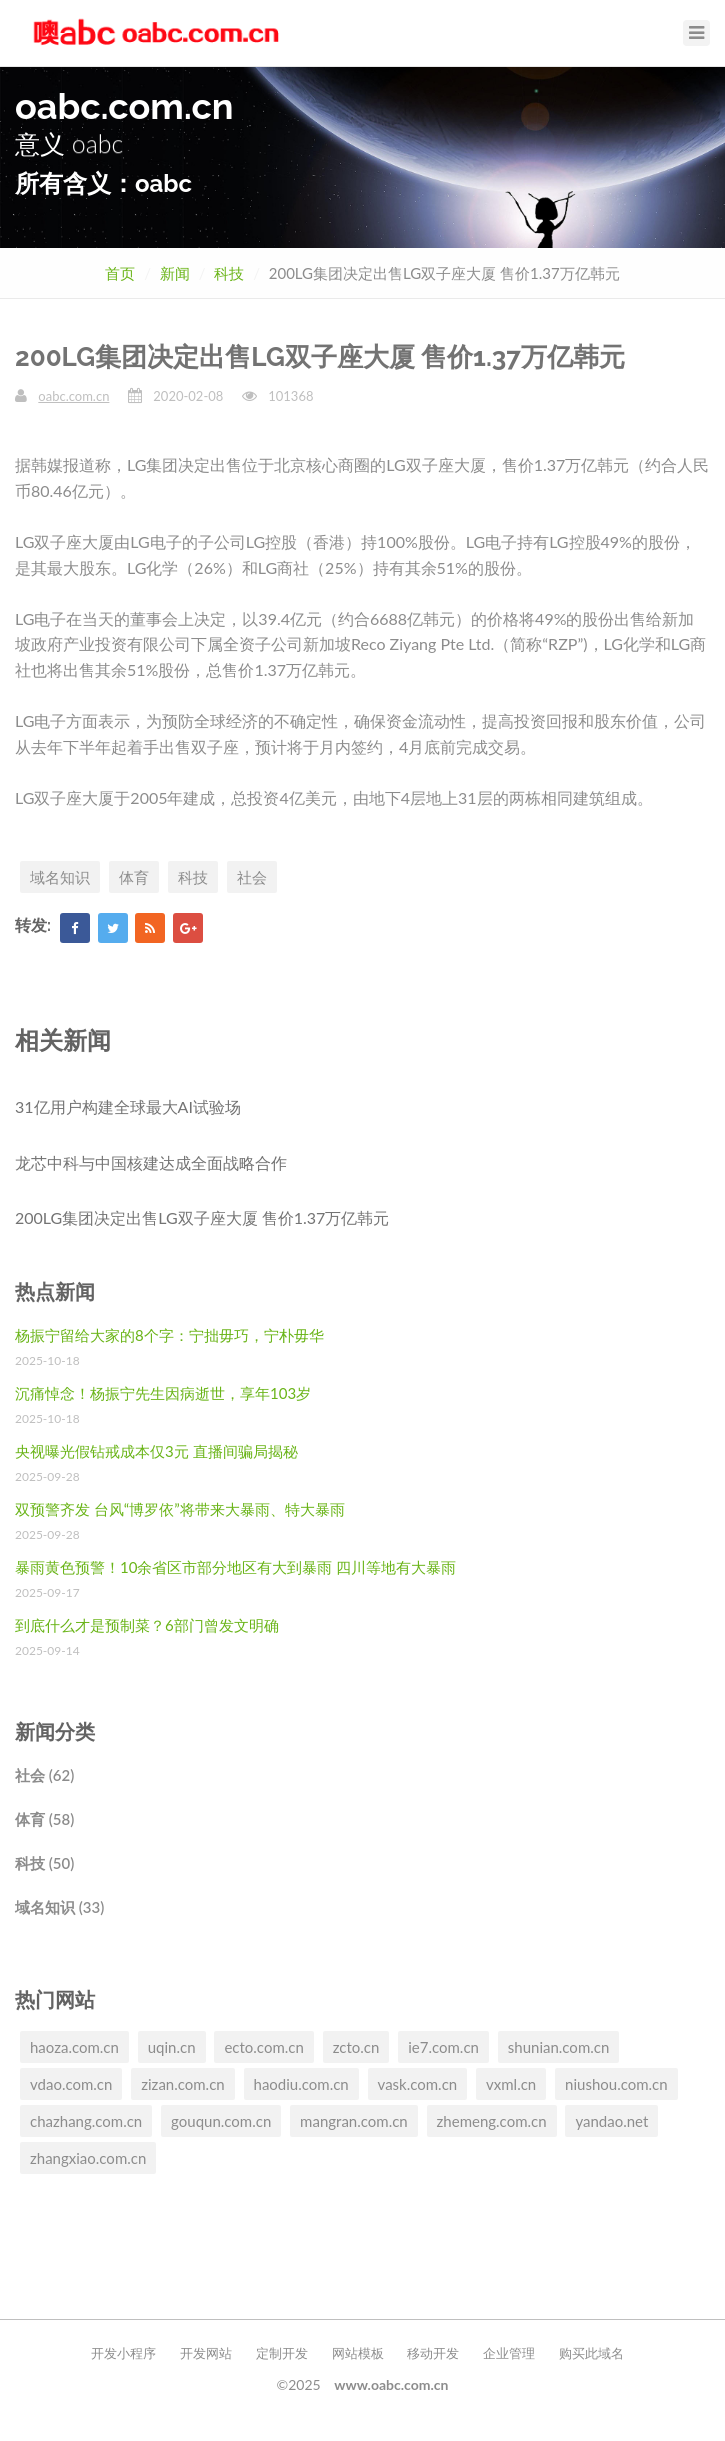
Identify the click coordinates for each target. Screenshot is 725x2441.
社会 (252, 877)
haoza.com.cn (74, 2047)
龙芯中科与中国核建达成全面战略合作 (151, 1162)
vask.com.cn (418, 2084)
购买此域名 (591, 2353)
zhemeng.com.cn (492, 2121)
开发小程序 (123, 2353)
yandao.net (611, 2121)
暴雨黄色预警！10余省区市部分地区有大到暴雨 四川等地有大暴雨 (235, 1567)
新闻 (175, 273)
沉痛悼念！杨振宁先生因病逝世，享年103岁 (163, 1393)
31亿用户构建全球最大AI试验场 (128, 1106)
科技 (229, 273)
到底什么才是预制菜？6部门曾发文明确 (147, 1625)
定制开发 (282, 2353)
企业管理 (509, 2353)
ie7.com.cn (443, 2047)
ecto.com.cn (263, 2047)
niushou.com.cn (616, 2084)
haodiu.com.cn (301, 2084)
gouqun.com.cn (221, 2121)
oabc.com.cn (73, 396)
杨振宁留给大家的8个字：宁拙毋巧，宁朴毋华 (169, 1335)
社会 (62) (44, 1775)
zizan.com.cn (182, 2084)
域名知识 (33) (59, 1907)
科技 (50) (44, 1863)
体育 (134, 877)
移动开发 (433, 2353)
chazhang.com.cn (86, 2121)
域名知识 (60, 877)
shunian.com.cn (559, 2047)
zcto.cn (356, 2047)
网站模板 (358, 2353)
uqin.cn (172, 2047)
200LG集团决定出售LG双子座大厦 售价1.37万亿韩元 (202, 1217)
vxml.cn (511, 2084)
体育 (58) (44, 1819)
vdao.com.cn (71, 2084)
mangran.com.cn (354, 2121)
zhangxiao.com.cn (88, 2158)
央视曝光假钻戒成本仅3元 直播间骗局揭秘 (156, 1451)
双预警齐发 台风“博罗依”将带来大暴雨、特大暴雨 (180, 1509)
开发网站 (206, 2353)
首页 (120, 273)
